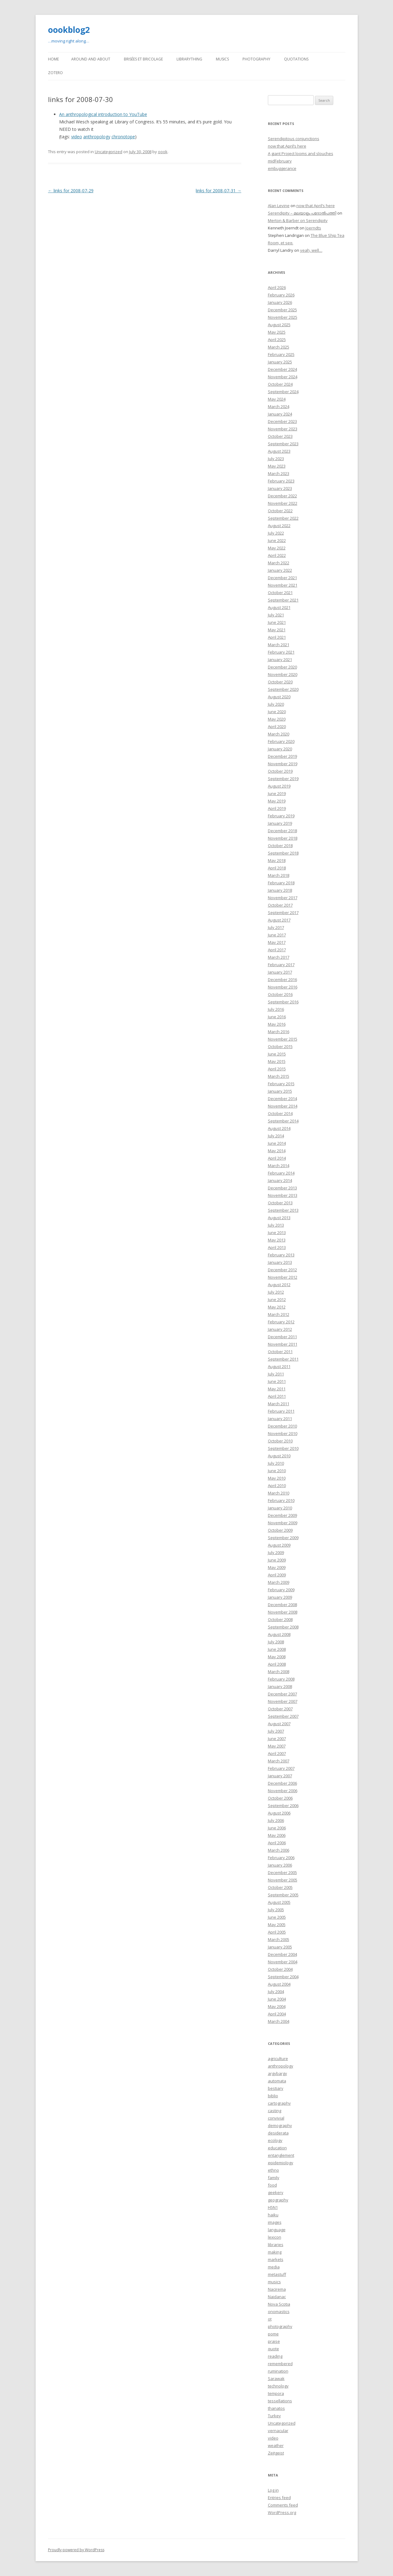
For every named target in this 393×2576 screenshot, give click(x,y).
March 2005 (278, 1939)
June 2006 (277, 1828)
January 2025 (280, 362)
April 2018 (277, 868)
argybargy (277, 2073)
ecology (275, 2140)
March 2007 (278, 1761)
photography (280, 2326)
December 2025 (282, 310)
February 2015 (281, 1083)
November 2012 (282, 1277)
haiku (273, 2215)
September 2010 (283, 1448)
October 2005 (280, 1887)
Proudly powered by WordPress (76, 2549)
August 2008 (279, 1634)
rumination (278, 2371)
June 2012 (277, 1299)
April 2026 (277, 287)
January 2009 (280, 1597)
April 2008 (277, 1664)
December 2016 (282, 979)
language (277, 2229)
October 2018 (280, 845)
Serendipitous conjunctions (293, 138)
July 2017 (276, 927)
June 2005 (277, 1917)
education (277, 2148)
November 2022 (282, 503)
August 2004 (279, 1984)
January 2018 (280, 890)
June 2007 (277, 1738)
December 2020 (282, 667)
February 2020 (281, 741)
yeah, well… (311, 250)
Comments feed (283, 2505)
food (272, 2185)
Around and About (90, 59)
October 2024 (280, 384)
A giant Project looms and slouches (300, 153)
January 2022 (280, 570)
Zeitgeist (276, 2453)
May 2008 (277, 1656)
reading (275, 2356)
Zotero (55, 72)
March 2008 (278, 1671)
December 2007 (282, 1694)
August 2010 (279, 1456)
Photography (256, 59)
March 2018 (278, 875)
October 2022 (280, 510)
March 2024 (278, 406)
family (273, 2177)
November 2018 (282, 838)
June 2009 (277, 1560)
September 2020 (283, 689)
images (275, 2222)
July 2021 (276, 615)
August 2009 (279, 1545)
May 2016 (277, 1024)
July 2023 (276, 458)
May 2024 (277, 399)
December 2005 (282, 1872)
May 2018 (277, 860)
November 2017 (282, 897)
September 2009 (283, 1537)
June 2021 (277, 622)
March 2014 (278, 1165)
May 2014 (277, 1150)
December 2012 (282, 1269)
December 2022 (282, 496)
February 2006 (281, 1857)
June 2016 (277, 1016)
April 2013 (277, 1247)
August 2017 (279, 920)
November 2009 (282, 1523)
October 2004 (280, 1969)
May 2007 (277, 1746)
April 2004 (277, 2014)
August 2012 (279, 1284)
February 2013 (281, 1255)
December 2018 (282, 830)
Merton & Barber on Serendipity (298, 220)
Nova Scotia (279, 2304)
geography (278, 2200)
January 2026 (280, 302)
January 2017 (280, 972)
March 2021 (278, 644)
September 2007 (283, 1716)
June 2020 (277, 711)
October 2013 (280, 1203)
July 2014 (276, 1136)
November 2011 (282, 1344)
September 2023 (283, 443)
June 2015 (277, 1054)
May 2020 (277, 719)
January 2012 (280, 1329)
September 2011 (283, 1359)
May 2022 (277, 548)
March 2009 (278, 1582)
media (274, 2267)
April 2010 (277, 1485)
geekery (275, 2192)
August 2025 (279, 324)
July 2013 (276, 1225)
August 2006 (279, 1813)
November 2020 (282, 674)
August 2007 (279, 1723)
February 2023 (281, 481)
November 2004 (282, 1962)
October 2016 (280, 994)
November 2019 (282, 763)
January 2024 (280, 414)
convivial (276, 2118)
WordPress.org (282, 2512)
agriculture (278, 2058)
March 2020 (278, 734)
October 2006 (280, 1798)
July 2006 (276, 1820)
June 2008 (277, 1649)
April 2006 (277, 1842)
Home (53, 59)
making (275, 2252)
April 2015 (277, 1069)
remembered (280, 2363)
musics (274, 2282)
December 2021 (282, 577)
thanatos (276, 2408)
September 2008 (283, 1627)
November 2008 (282, 1612)
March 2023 (278, 473)
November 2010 (282, 1433)
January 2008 (280, 1686)
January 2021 (280, 659)
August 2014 (279, 1128)
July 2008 (276, 1642)
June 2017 (277, 935)
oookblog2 (69, 29)
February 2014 (281, 1173)
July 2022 (276, 533)
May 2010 (277, 1478)
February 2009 (281, 1589)
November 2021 (282, 585)
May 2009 (277, 1567)
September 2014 (283, 1121)
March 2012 (278, 1314)
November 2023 (282, 429)
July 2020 (276, 704)
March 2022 (278, 563)
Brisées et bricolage (143, 59)
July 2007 (276, 1731)
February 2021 (281, 652)
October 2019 (280, 771)
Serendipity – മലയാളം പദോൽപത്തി (302, 213)
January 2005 (280, 1947)
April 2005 (277, 1932)
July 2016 (276, 1009)
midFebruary (280, 161)
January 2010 (280, 1508)
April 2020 (277, 726)
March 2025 (278, 347)
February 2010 (281, 1500)
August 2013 (279, 1217)
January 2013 (280, 1262)
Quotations (296, 59)
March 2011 (278, 1403)
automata (277, 2081)
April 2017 (277, 950)
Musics (222, 59)
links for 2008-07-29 (71, 190)
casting (274, 2110)
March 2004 (278, 2021)
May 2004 (277, 2006)
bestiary (275, 2088)
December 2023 (282, 421)
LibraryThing (189, 59)
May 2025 (277, 332)
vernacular (278, 2430)
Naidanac (277, 2296)
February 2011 (281, 1411)
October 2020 (280, 682)
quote (273, 2349)
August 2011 (279, 1366)
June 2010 (277, 1470)
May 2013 (277, 1240)
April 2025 (277, 339)
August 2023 (279, 451)
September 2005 (283, 1895)
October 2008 (280, 1619)
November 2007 (282, 1701)
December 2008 (282, 1604)
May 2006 (277, 1835)
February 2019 (281, 816)
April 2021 (277, 637)
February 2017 (281, 964)
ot (270, 2319)
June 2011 (277, 1381)
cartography (279, 2103)
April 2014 (277, 1158)
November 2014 (282, 1106)
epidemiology (280, 2162)
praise (274, 2341)
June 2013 (277, 1232)
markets (275, 2259)
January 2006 (280, 1865)
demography (280, 2125)
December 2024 (282, 369)
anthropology (96, 137)
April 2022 (277, 555)
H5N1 (273, 2207)
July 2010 (276, 1463)
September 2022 (283, 518)
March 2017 (278, 957)
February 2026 (281, 295)
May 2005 (277, 1924)
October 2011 (280, 1351)
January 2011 (280, 1418)
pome (273, 2334)
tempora (276, 2393)
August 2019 (279, 786)
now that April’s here (287, 146)
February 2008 (281, 1679)
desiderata (278, 2133)
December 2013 (282, 1188)
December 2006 (282, 1783)
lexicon (274, 2237)
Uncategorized (108, 151)
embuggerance (282, 168)
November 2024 (282, 377)
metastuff (277, 2274)
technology (278, 2386)
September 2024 (283, 391)
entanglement (281, 2155)
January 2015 (280, 1091)
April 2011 (277, 1396)
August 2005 (279, 1902)
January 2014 (280, 1180)
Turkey (274, 2415)
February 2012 (281, 1322)
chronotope (123, 137)
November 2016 (282, 987)
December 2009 (282, 1515)
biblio (273, 2096)
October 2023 (280, 436)
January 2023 (280, 488)
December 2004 (282, 1954)
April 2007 (277, 1753)
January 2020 (280, 749)
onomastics (279, 2311)
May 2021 (277, 630)
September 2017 (283, 912)
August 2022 (279, 525)
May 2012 (277, 1307)
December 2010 (282, 1426)
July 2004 (276, 1991)
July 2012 (276, 1292)
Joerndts (313, 228)
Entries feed (279, 2497)
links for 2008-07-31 (218, 190)
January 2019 (280, 823)
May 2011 (277, 1389)
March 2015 (278, 1076)
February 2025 (281, 354)
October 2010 (280, 1441)
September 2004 (283, 1976)
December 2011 (282, 1336)
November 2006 (282, 1790)
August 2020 (279, 697)
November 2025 (282, 317)
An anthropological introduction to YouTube (103, 114)
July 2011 (276, 1374)
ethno (273, 2170)
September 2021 (283, 600)
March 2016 (278, 1031)
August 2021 (279, 607)
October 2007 (280, 1709)
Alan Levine (279, 205)
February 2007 (281, 1768)
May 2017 (277, 942)
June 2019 (277, 793)
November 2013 (282, 1195)
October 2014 (280, 1113)
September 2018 (283, 853)
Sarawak (276, 2378)
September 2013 (283, 1210)
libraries (275, 2244)
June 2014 (277, 1143)
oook (163, 151)
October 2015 (280, 1046)
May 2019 (277, 801)
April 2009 (277, 1575)
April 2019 (277, 808)
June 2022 (277, 540)
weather (276, 2445)
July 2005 (276, 1909)
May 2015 (277, 1061)
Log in (273, 2490)
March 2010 (278, 1493)
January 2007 (280, 1776)
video (76, 137)
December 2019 (282, 756)
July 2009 (276, 1552)
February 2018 (281, 883)
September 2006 (283, 1805)
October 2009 (280, 1530)
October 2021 (280, 592)
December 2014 (282, 1098)
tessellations (280, 2401)
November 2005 (282, 1880)
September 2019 (283, 778)
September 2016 (283, 1002)
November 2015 (282, 1039)
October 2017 (280, 905)
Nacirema (277, 2289)
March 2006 (278, 1850)
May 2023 (277, 466)
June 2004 (277, 1999)
